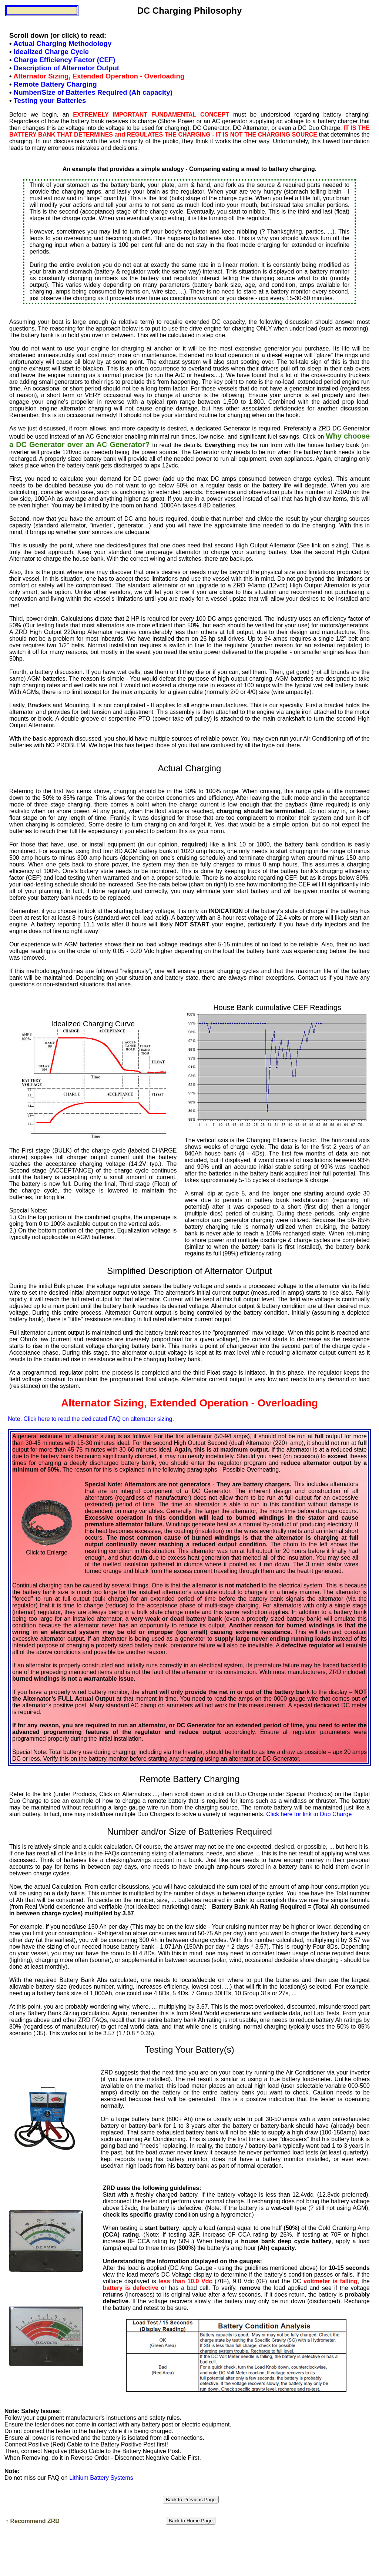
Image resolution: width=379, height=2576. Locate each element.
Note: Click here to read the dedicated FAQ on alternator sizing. (91, 1419)
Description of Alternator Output (66, 68)
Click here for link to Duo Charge (309, 1814)
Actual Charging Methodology (62, 43)
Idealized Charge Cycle (51, 52)
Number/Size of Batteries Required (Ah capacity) (93, 92)
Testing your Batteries (50, 100)
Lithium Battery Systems (101, 2478)
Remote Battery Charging (55, 84)
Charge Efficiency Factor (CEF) (64, 60)
